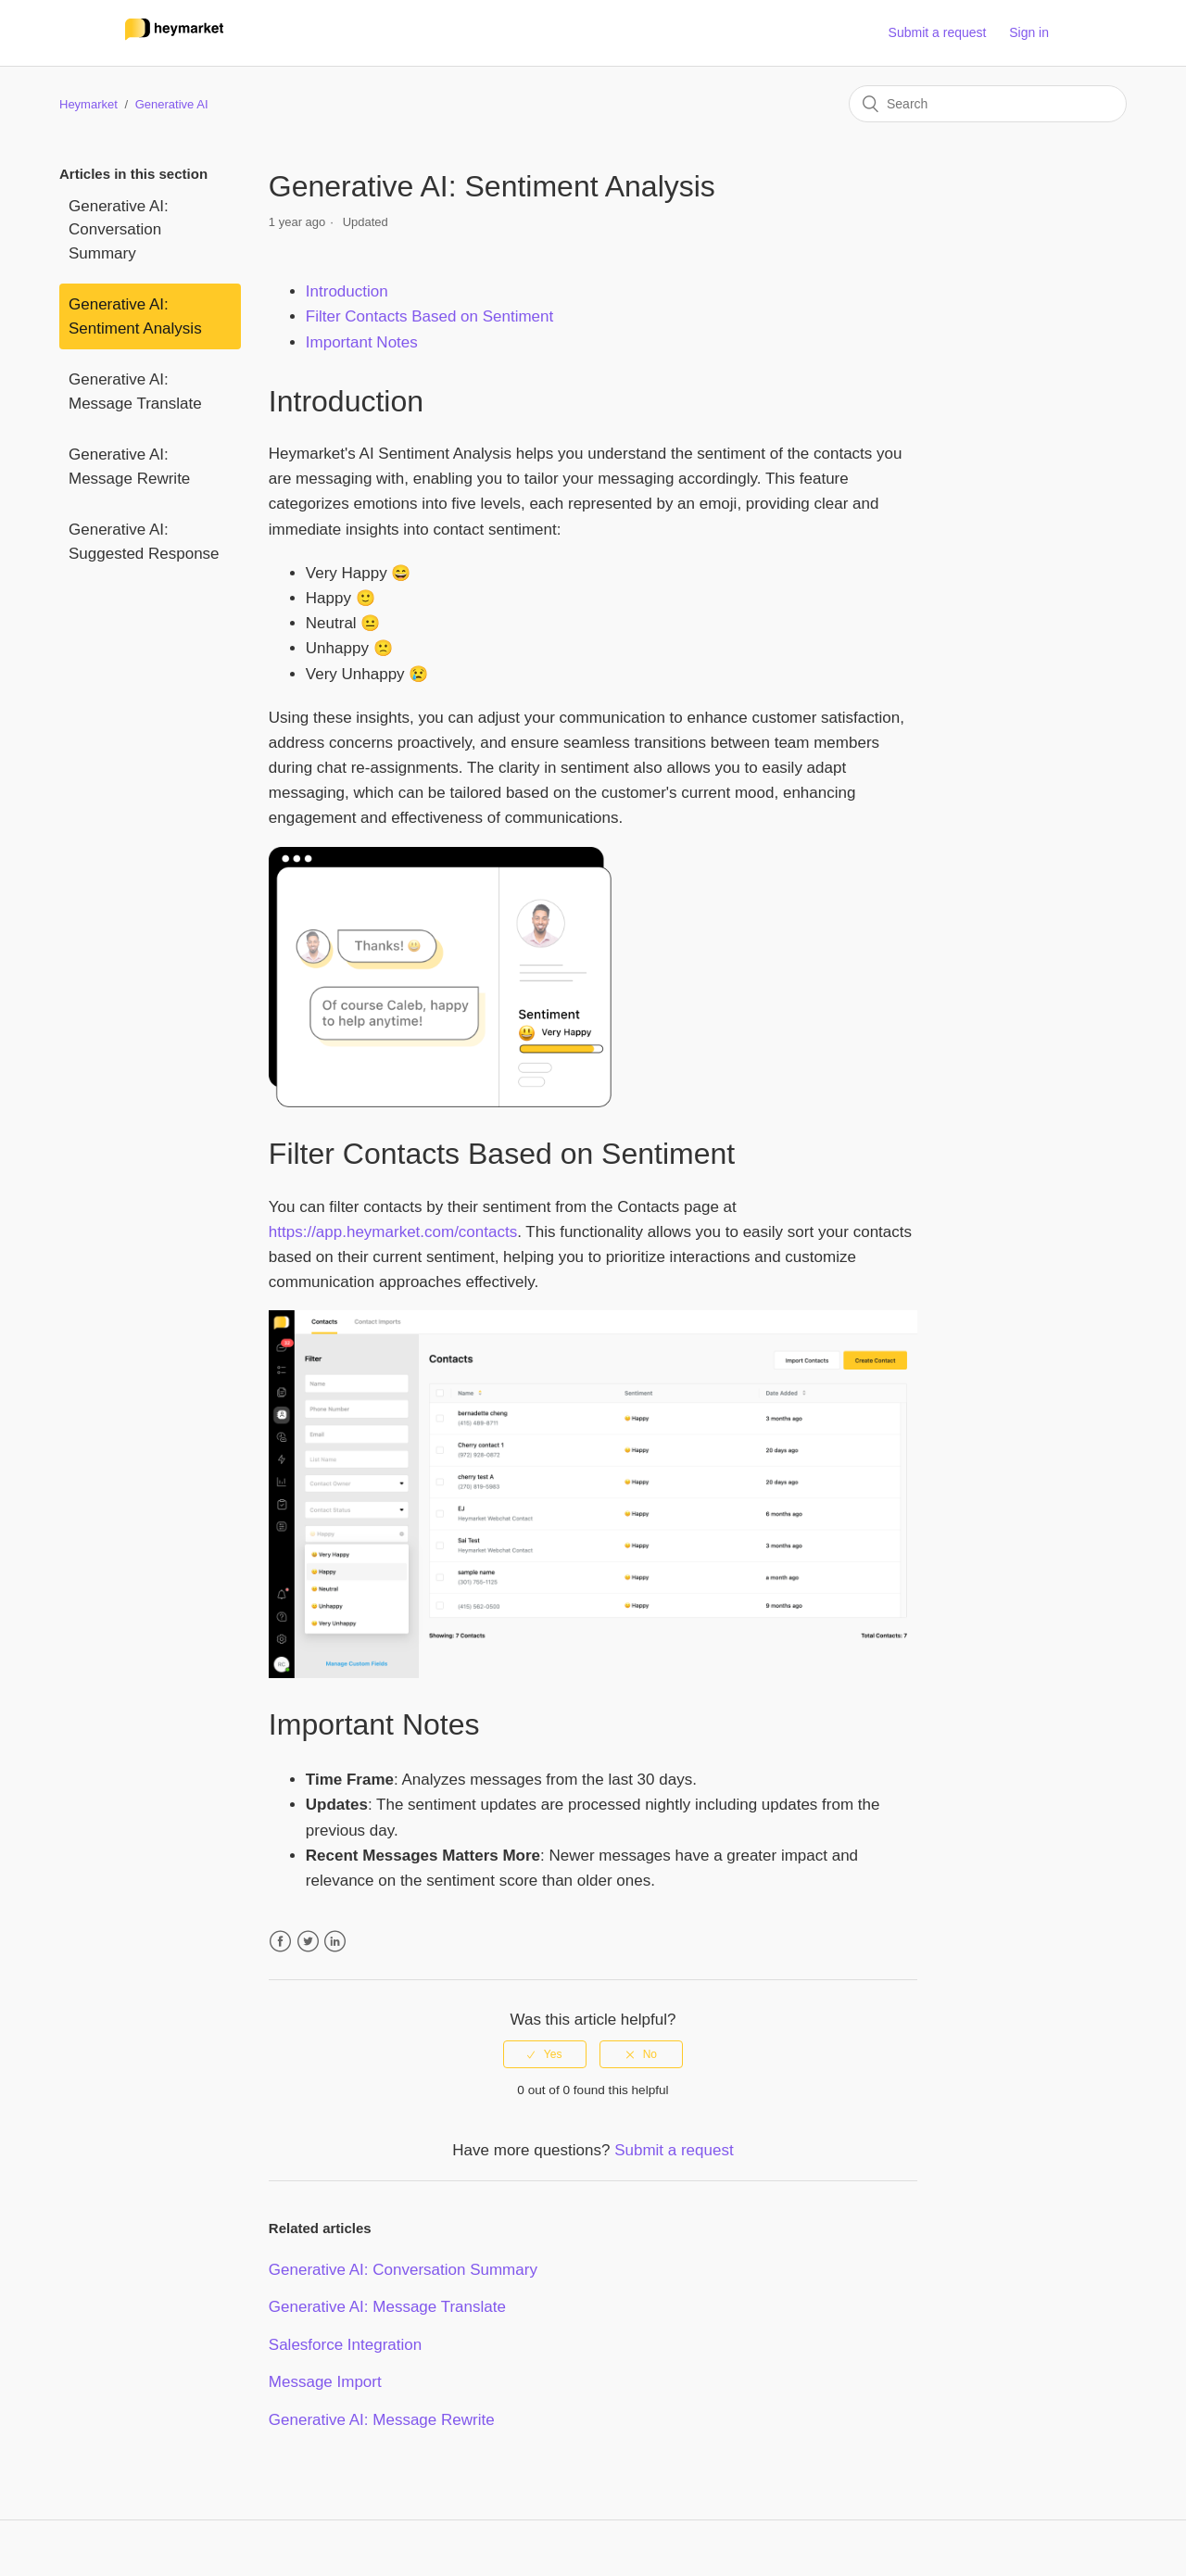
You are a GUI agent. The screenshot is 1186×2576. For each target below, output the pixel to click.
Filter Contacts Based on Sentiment (429, 316)
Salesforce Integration (345, 2345)
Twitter (308, 1941)
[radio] (545, 2054)
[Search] (988, 103)
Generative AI (171, 104)
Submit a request (938, 32)
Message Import (325, 2382)
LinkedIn (335, 1941)
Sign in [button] (1029, 32)
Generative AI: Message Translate (135, 391)
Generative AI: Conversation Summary (119, 229)
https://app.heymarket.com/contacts (393, 1232)
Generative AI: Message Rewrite (129, 466)
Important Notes (362, 342)
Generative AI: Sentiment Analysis (135, 316)
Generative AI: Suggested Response (144, 541)
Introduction (347, 291)
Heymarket (88, 104)
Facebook (280, 1941)
